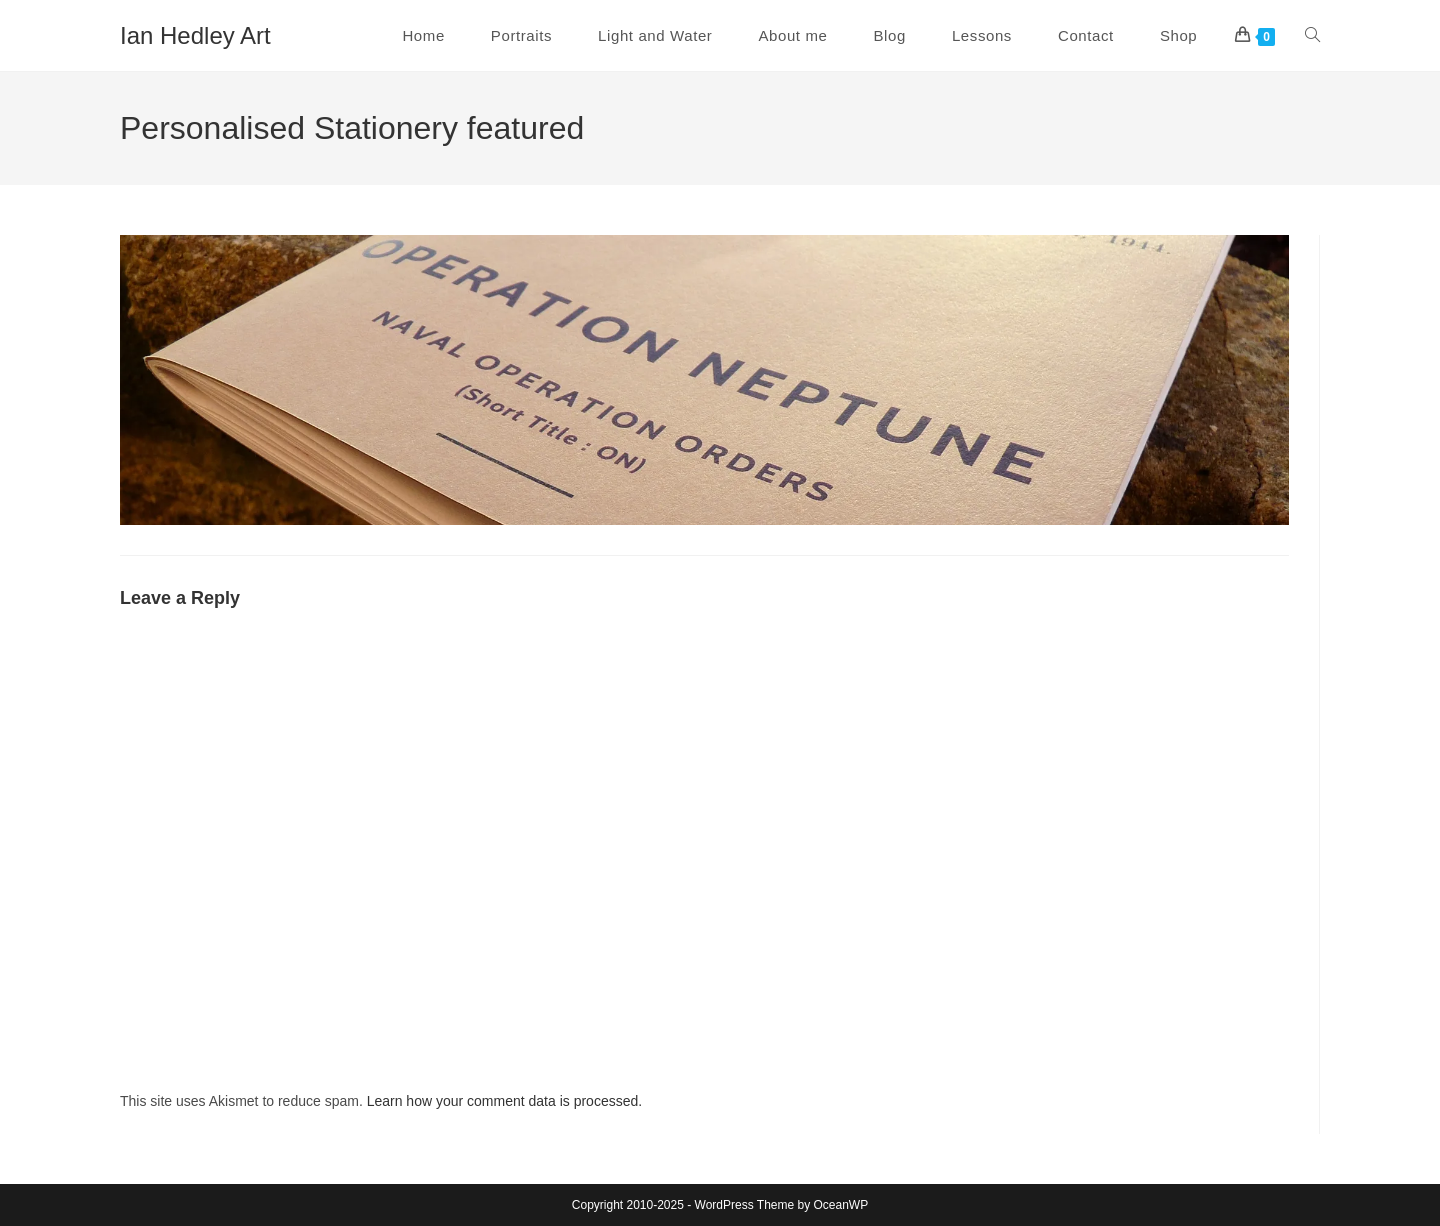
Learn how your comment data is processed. (504, 1101)
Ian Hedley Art (195, 35)
